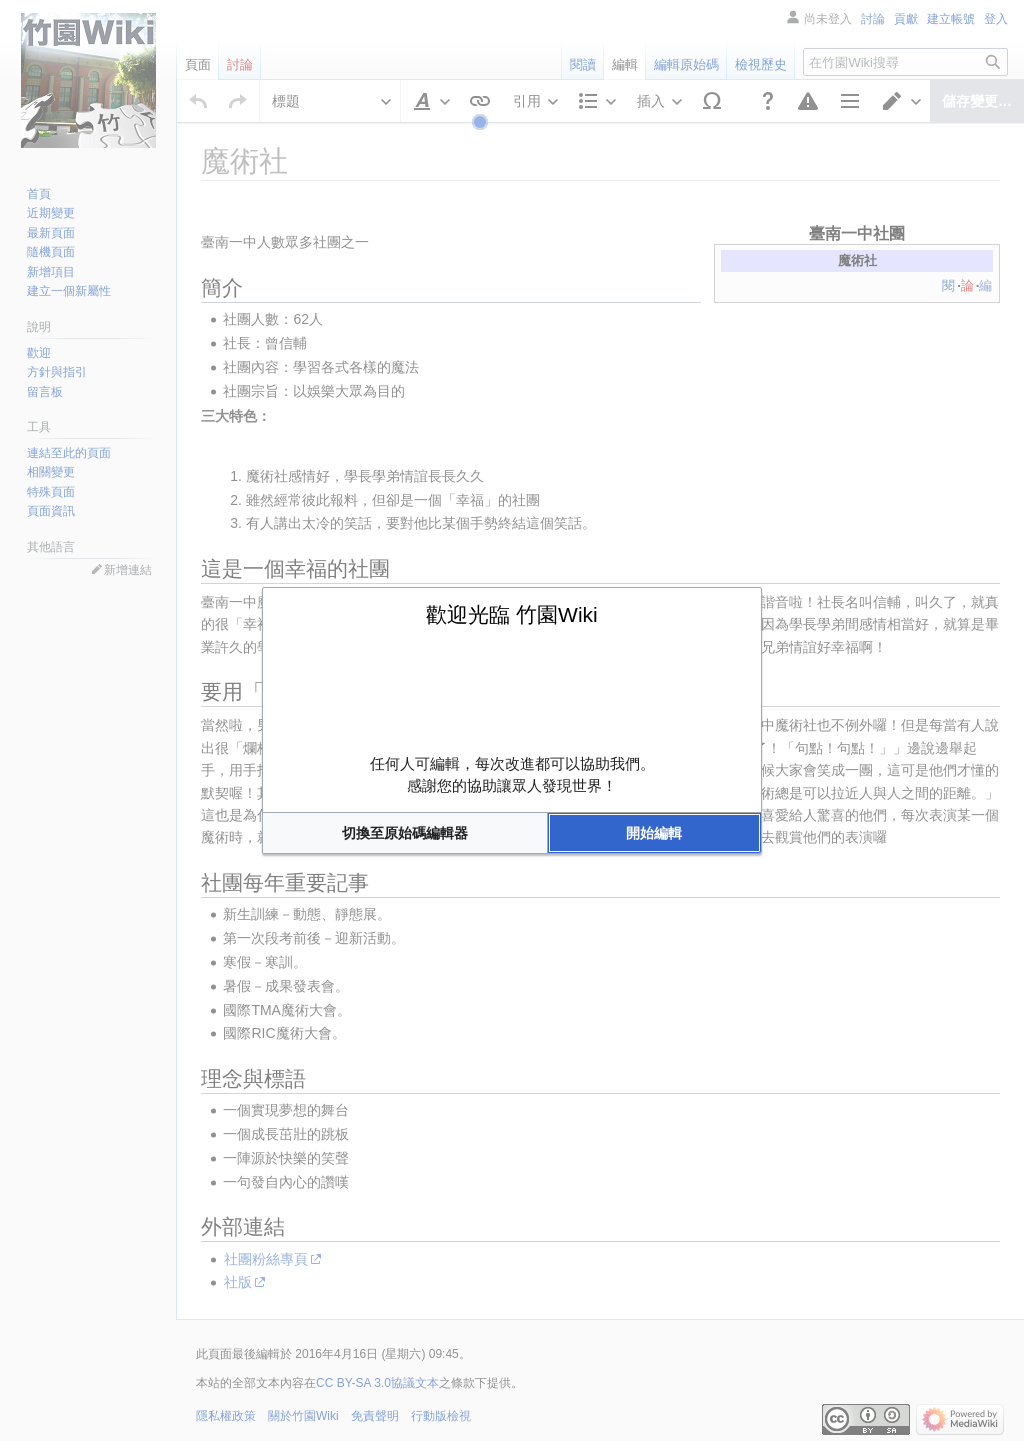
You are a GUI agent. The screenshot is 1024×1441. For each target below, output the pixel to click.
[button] (405, 833)
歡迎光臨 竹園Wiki (512, 614)
